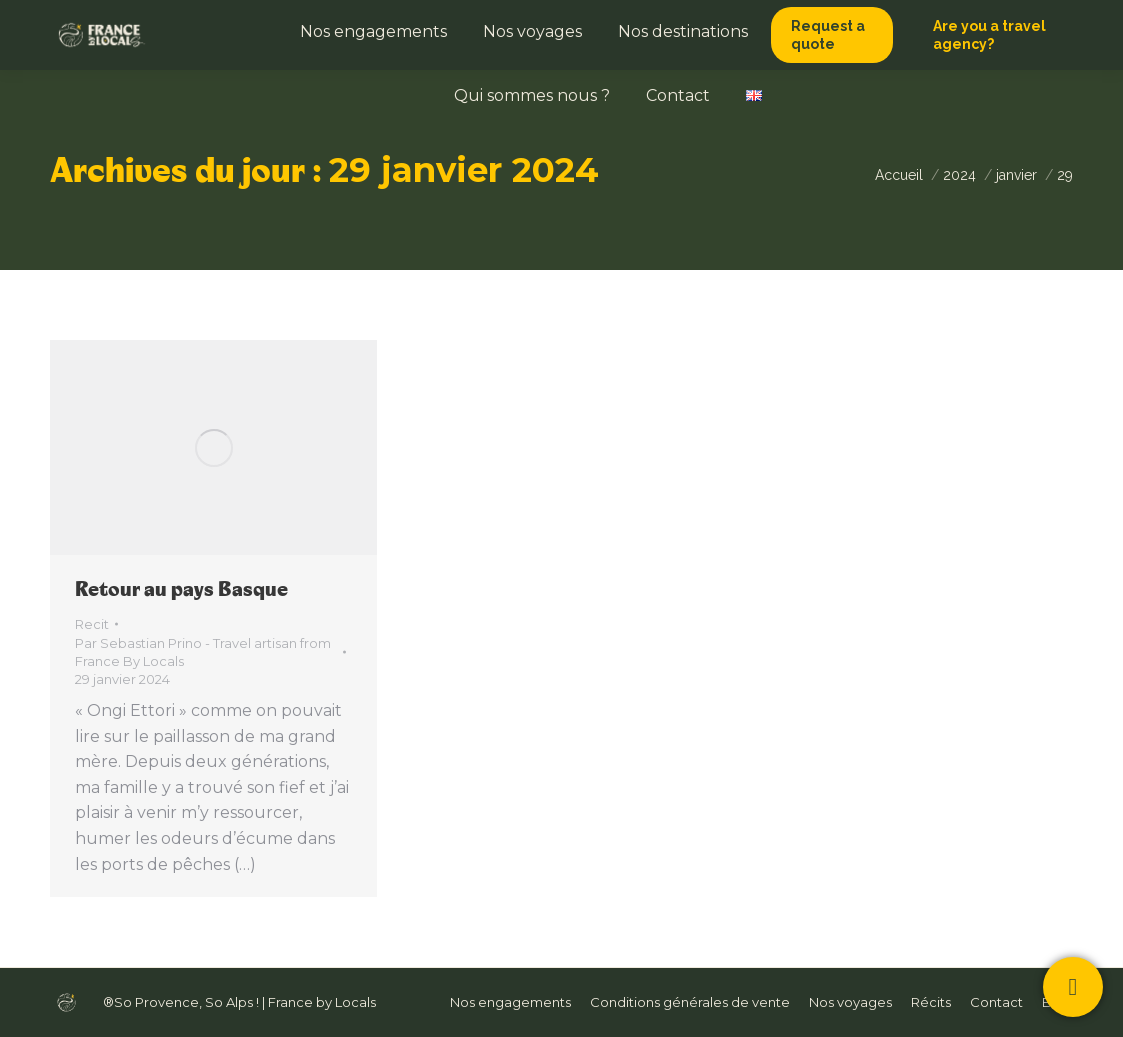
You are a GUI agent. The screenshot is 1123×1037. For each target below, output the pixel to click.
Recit (92, 624)
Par (203, 652)
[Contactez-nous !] (1073, 987)
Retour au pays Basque (181, 589)
